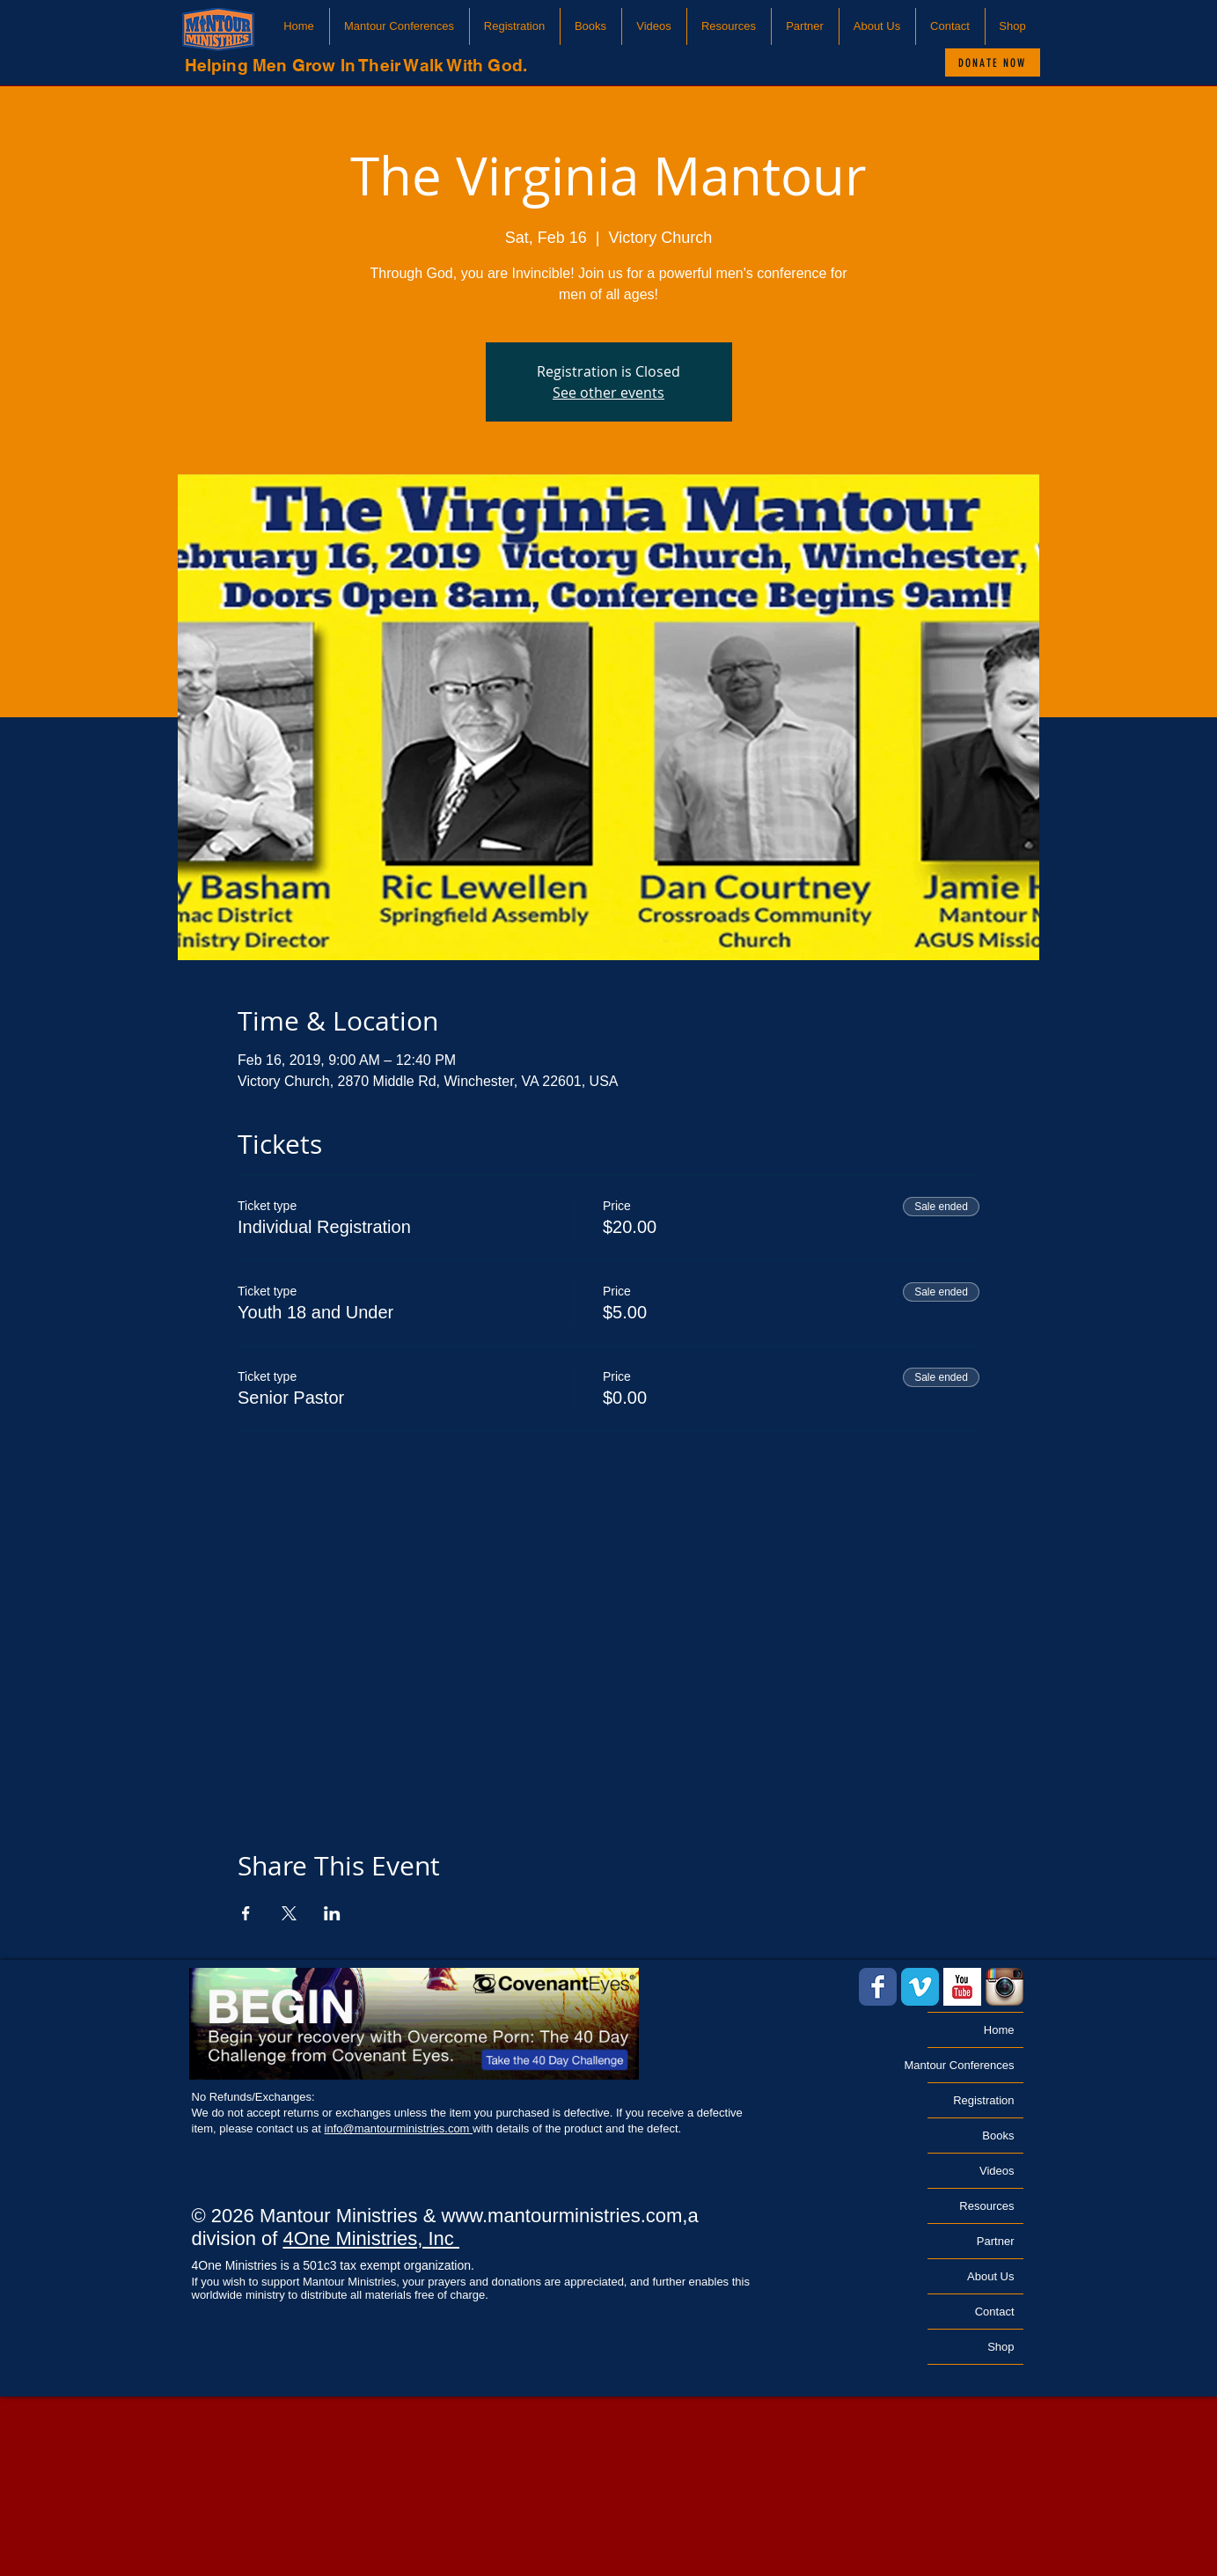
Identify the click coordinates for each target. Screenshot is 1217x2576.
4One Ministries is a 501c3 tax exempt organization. (333, 2265)
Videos (997, 2170)
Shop (1000, 2346)
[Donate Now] (992, 62)
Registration (983, 2100)
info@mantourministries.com (399, 2128)
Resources (986, 2206)
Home (999, 2030)
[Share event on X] (289, 1913)
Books (998, 2135)
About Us (990, 2276)
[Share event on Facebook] (246, 1913)
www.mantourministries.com (562, 2216)
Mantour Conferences (971, 2065)
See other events (608, 392)
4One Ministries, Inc (370, 2238)
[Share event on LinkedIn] (332, 1913)
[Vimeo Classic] (920, 1987)
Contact (995, 2311)
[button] (399, 26)
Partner (996, 2241)
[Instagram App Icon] (1004, 1987)
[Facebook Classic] (878, 1987)
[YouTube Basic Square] (962, 1987)
